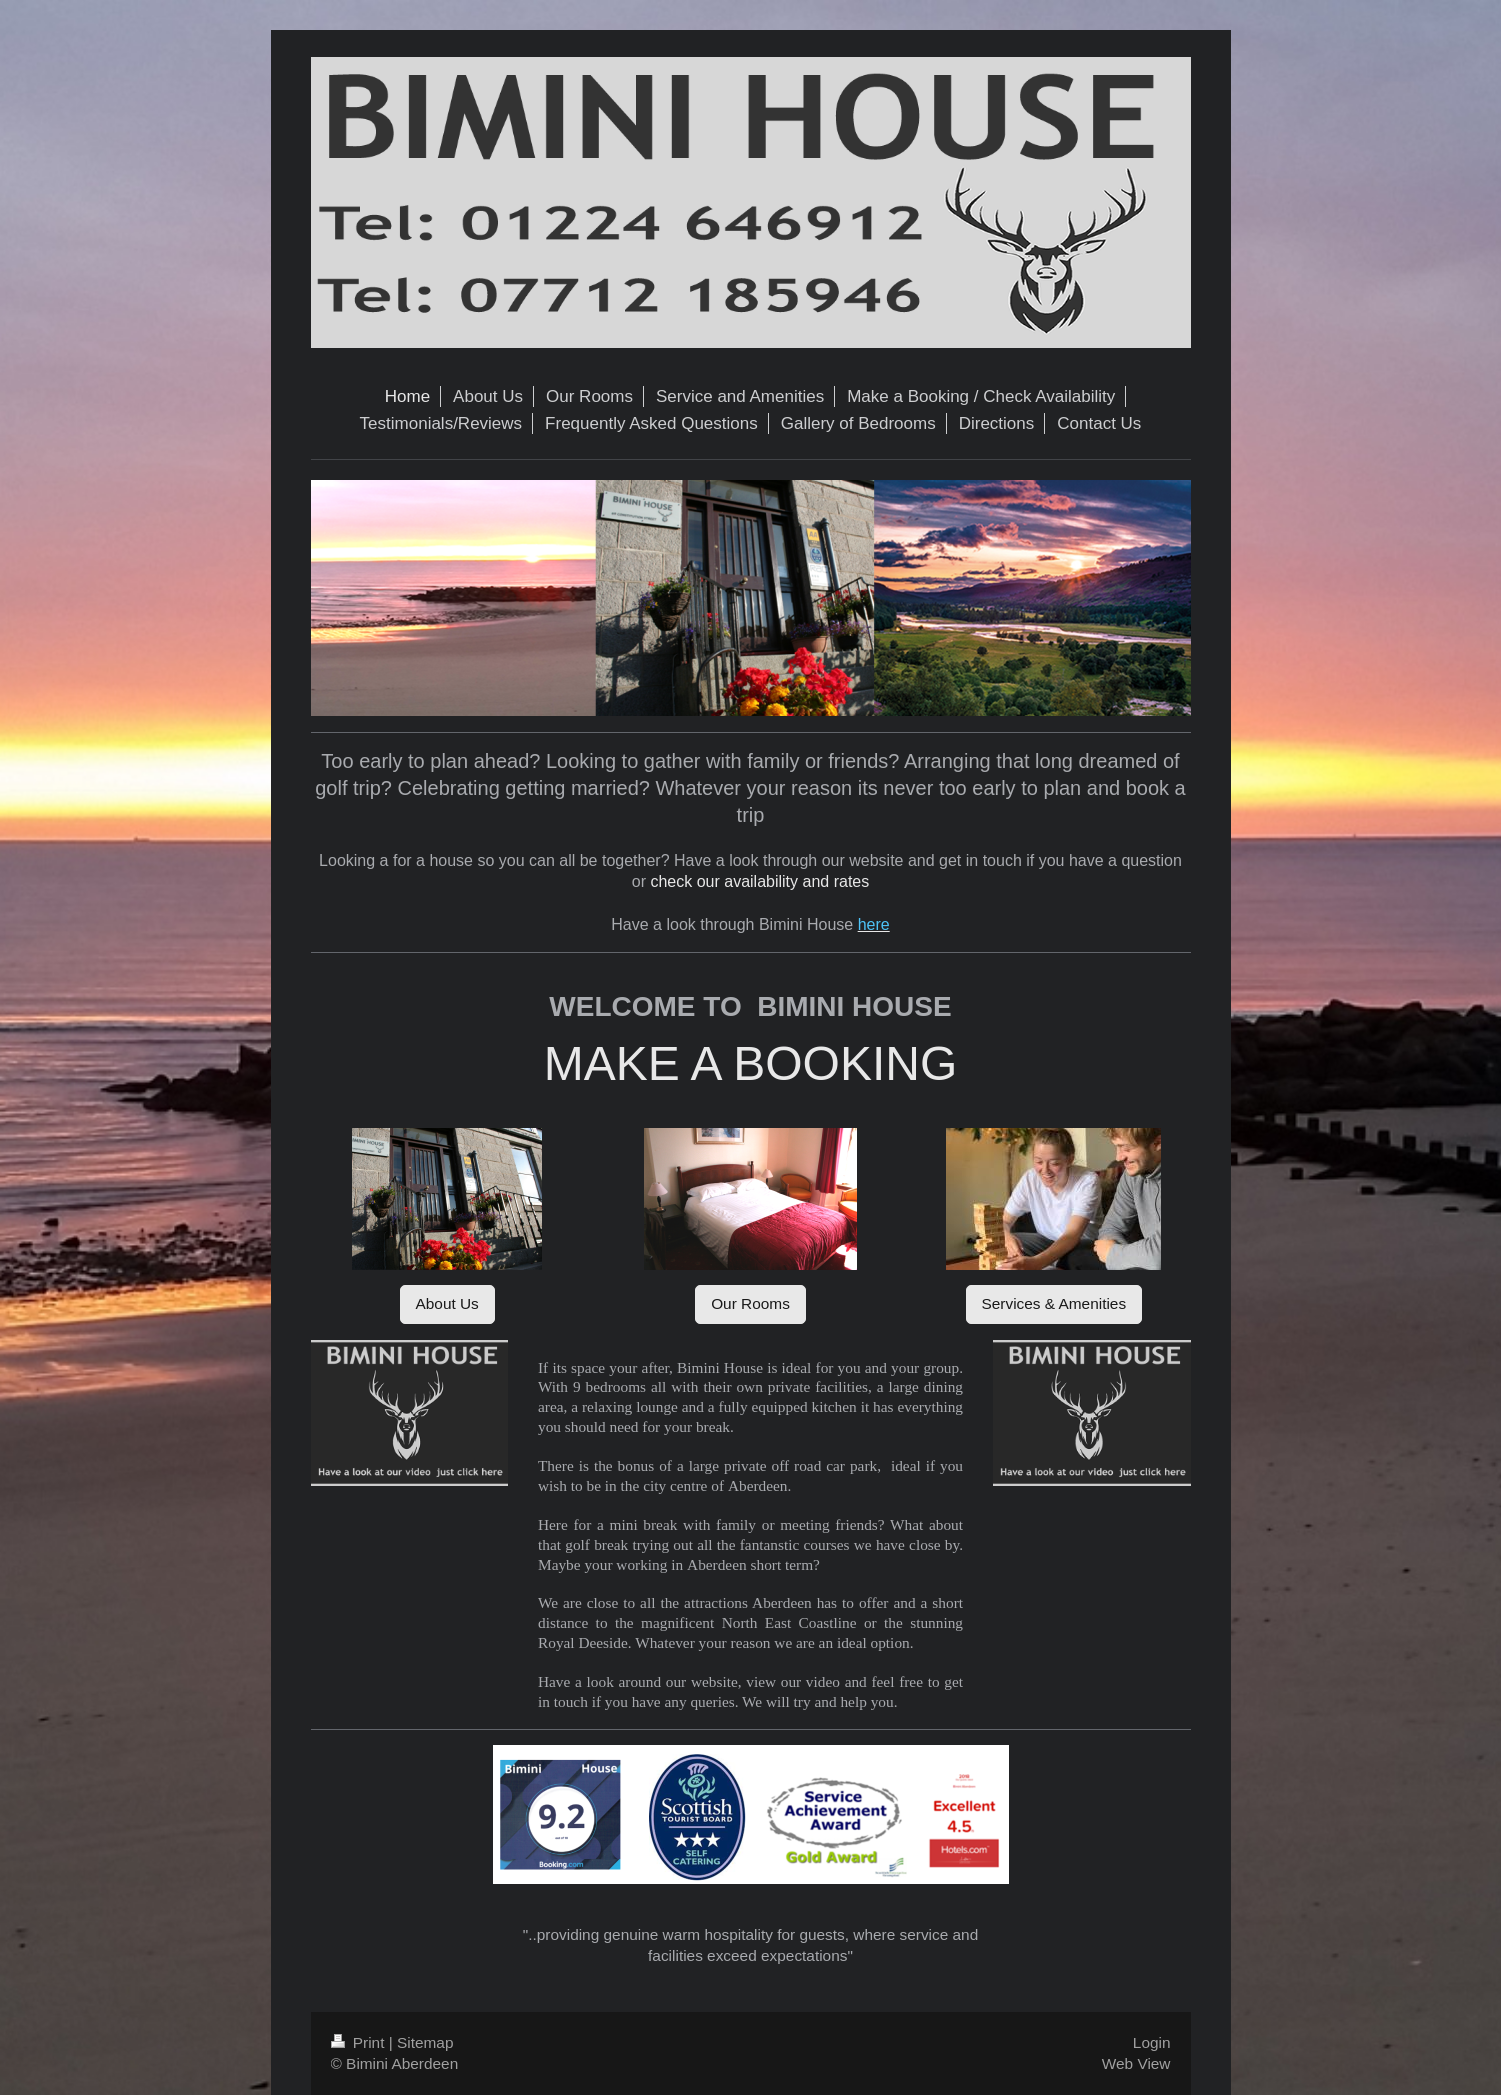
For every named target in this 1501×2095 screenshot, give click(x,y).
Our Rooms (750, 1303)
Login (1152, 2042)
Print (360, 2042)
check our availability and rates (759, 881)
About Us (447, 1303)
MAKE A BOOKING (750, 1063)
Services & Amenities (1054, 1303)
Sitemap (425, 2042)
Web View (1136, 2063)
